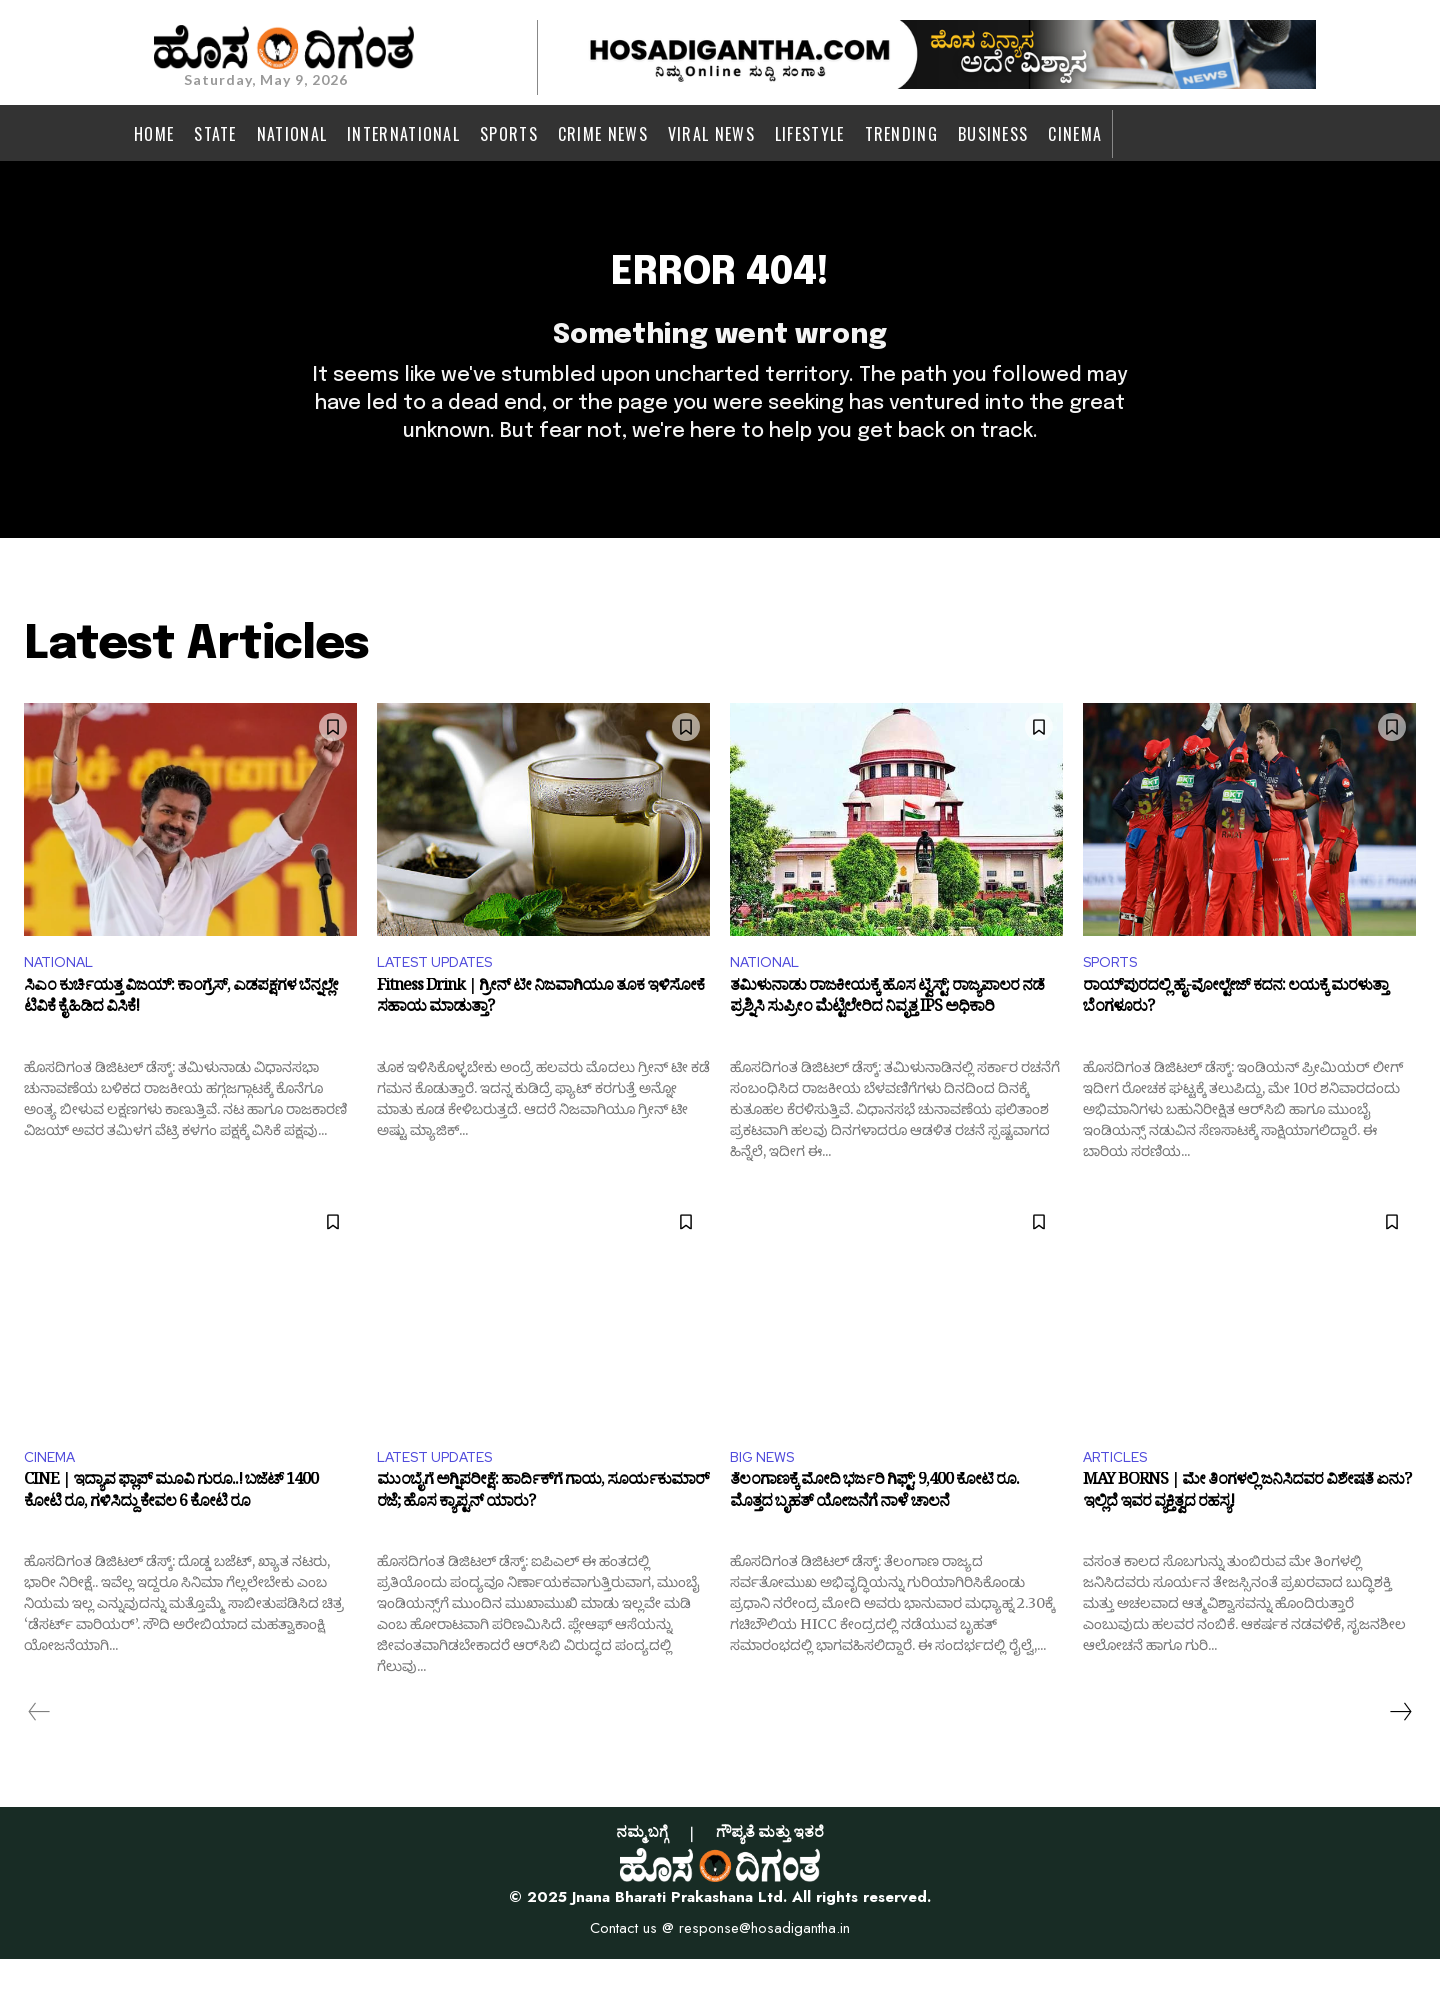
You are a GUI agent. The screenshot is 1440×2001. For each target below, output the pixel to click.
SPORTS (1115, 998)
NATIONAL (63, 998)
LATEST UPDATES (443, 998)
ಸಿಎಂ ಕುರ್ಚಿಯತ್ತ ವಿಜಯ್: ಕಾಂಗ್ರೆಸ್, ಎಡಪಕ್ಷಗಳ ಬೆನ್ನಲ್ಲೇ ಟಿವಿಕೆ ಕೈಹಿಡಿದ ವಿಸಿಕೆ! (181, 1039)
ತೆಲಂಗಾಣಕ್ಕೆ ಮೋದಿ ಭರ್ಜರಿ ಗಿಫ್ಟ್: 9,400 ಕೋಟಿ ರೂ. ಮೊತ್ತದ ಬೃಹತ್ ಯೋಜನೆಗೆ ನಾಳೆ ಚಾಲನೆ (874, 1538)
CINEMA (53, 1496)
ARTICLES (1120, 1496)
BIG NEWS (766, 1496)
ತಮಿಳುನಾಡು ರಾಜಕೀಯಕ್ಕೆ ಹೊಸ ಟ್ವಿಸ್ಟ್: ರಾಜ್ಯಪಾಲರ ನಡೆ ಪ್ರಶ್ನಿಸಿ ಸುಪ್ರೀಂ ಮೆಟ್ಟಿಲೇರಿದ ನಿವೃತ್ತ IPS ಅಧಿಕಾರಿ (887, 1039)
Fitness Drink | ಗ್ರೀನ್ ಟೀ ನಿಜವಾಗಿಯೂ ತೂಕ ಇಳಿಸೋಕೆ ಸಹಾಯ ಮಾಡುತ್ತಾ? (540, 1039)
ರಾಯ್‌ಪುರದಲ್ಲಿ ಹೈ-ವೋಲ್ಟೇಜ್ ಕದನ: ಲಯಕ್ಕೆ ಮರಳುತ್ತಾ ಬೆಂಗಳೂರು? (1235, 1039)
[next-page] (1400, 1754)
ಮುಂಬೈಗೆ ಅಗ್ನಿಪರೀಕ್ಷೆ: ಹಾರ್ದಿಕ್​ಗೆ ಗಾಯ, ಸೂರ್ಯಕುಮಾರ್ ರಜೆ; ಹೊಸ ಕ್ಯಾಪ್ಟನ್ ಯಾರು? (543, 1538)
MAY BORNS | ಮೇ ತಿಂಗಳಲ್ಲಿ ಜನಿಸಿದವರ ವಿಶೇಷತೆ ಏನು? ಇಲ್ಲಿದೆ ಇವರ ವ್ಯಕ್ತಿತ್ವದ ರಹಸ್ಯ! (1247, 1538)
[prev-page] (39, 1754)
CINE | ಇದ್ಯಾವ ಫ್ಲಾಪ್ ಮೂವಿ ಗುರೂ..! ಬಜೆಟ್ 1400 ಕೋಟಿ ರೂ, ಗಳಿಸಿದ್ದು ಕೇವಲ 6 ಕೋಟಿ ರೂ (171, 1538)
